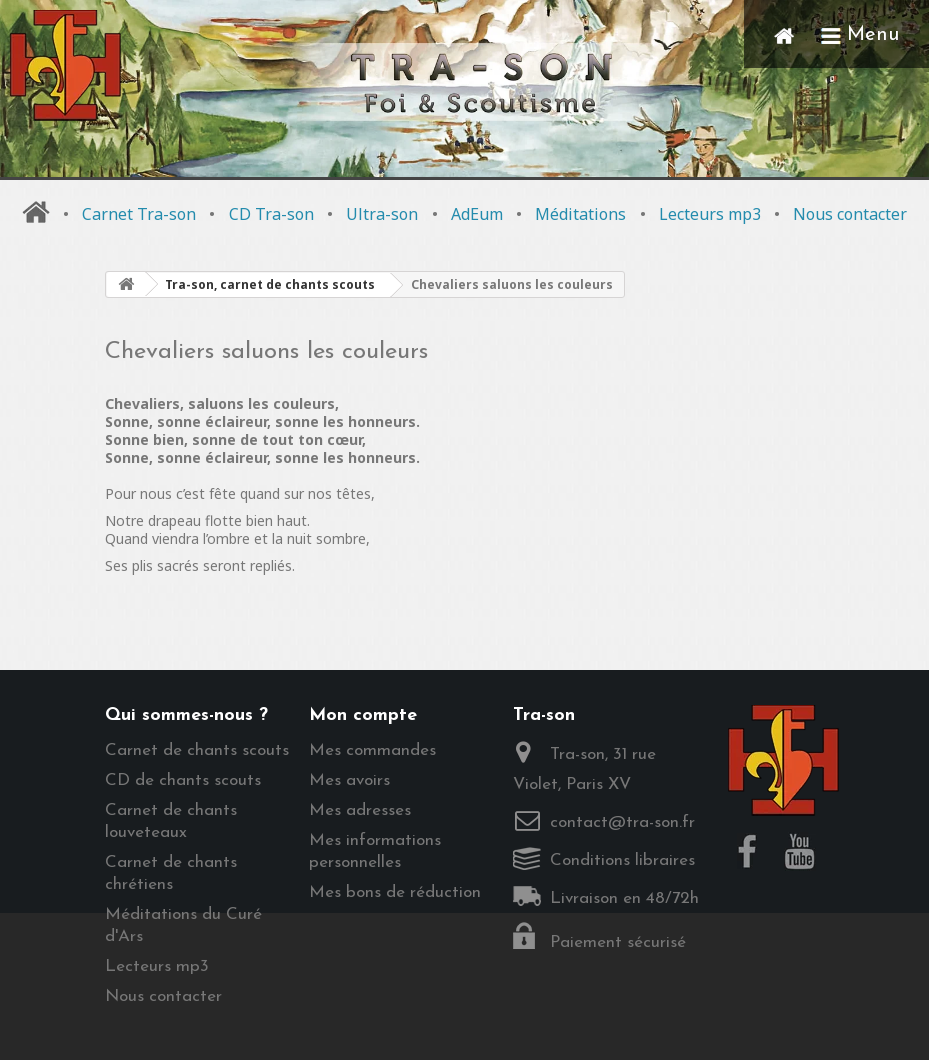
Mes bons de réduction (395, 892)
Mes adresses (360, 810)
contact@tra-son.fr (622, 822)
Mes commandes (372, 750)
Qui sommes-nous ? (186, 715)
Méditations (580, 214)
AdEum (477, 214)
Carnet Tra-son (139, 214)
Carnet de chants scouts (197, 750)
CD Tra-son (271, 214)
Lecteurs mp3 (710, 214)
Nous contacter (850, 214)
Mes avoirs (349, 780)
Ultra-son (382, 214)
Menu (860, 34)
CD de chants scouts (183, 780)
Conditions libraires (622, 860)
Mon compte (363, 715)
